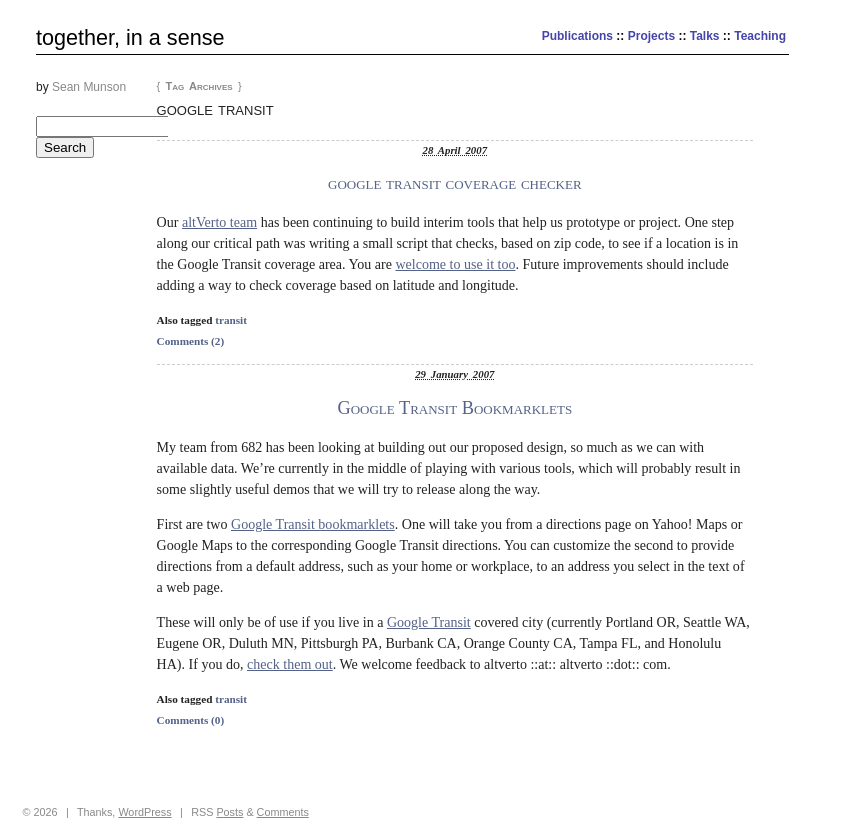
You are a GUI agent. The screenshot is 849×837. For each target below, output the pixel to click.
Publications (577, 36)
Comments (283, 812)
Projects (651, 36)
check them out (290, 664)
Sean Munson (89, 87)
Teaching (760, 36)
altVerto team (219, 222)
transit (231, 320)
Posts (229, 812)
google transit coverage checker (455, 183)
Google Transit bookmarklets (313, 524)
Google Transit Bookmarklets (454, 408)
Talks (705, 36)
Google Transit (429, 622)
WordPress (144, 812)
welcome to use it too (455, 264)
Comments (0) (191, 720)
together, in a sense (130, 37)
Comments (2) (191, 341)
